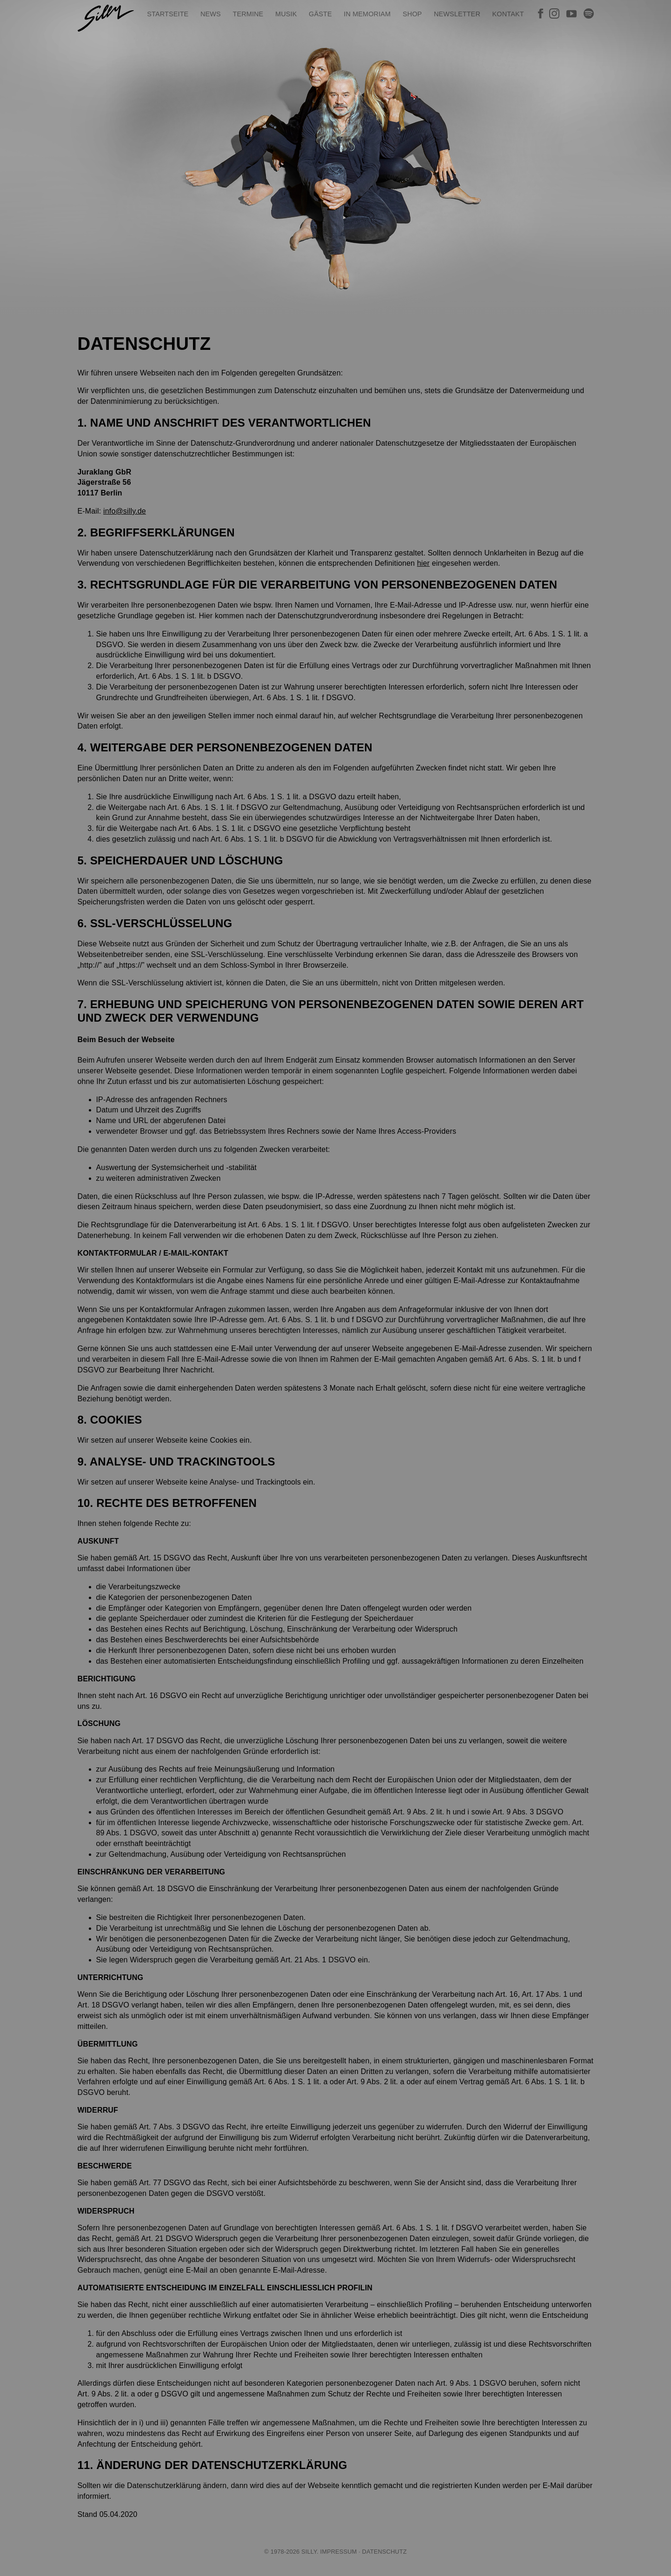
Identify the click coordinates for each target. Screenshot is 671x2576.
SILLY (106, 18)
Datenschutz (384, 2551)
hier (423, 563)
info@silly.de (124, 511)
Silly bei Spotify (589, 13)
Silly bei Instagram (554, 13)
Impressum (338, 2551)
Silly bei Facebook (540, 13)
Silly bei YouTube (571, 13)
